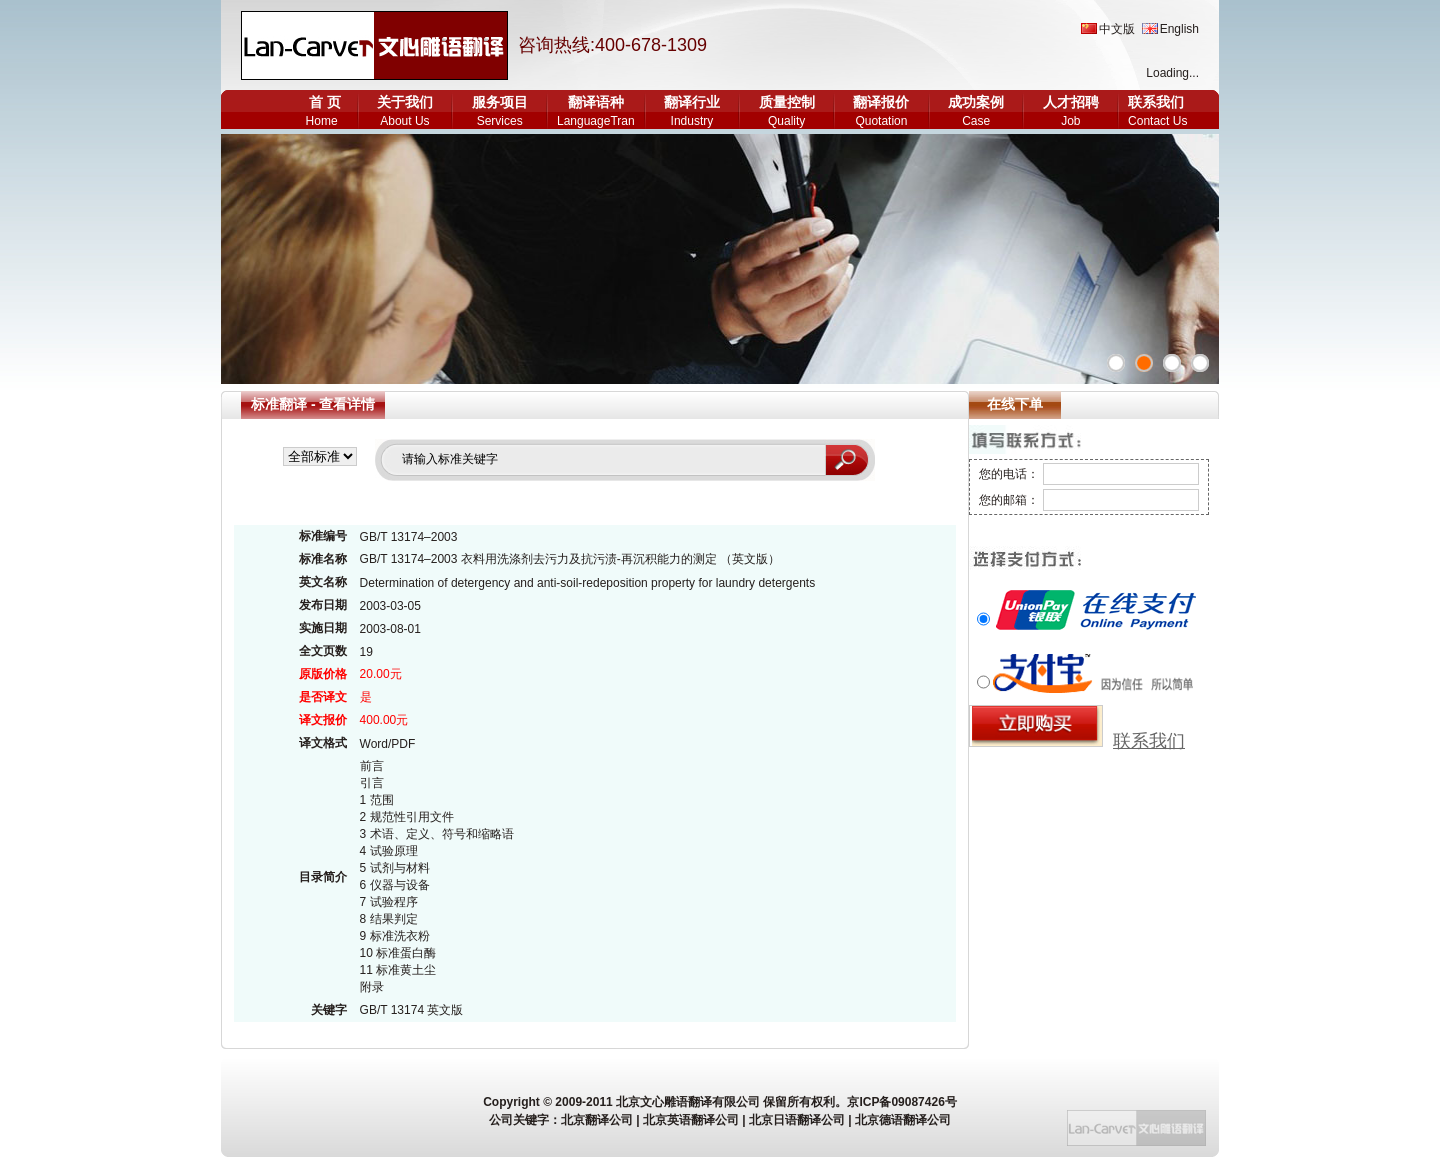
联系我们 (1156, 102)
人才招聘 (1071, 102)
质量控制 (787, 102)
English (1179, 29)
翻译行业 (692, 102)
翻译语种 (596, 102)
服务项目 (500, 102)
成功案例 (976, 102)
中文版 (1117, 29)
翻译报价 (881, 102)
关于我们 (405, 102)
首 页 (325, 102)
